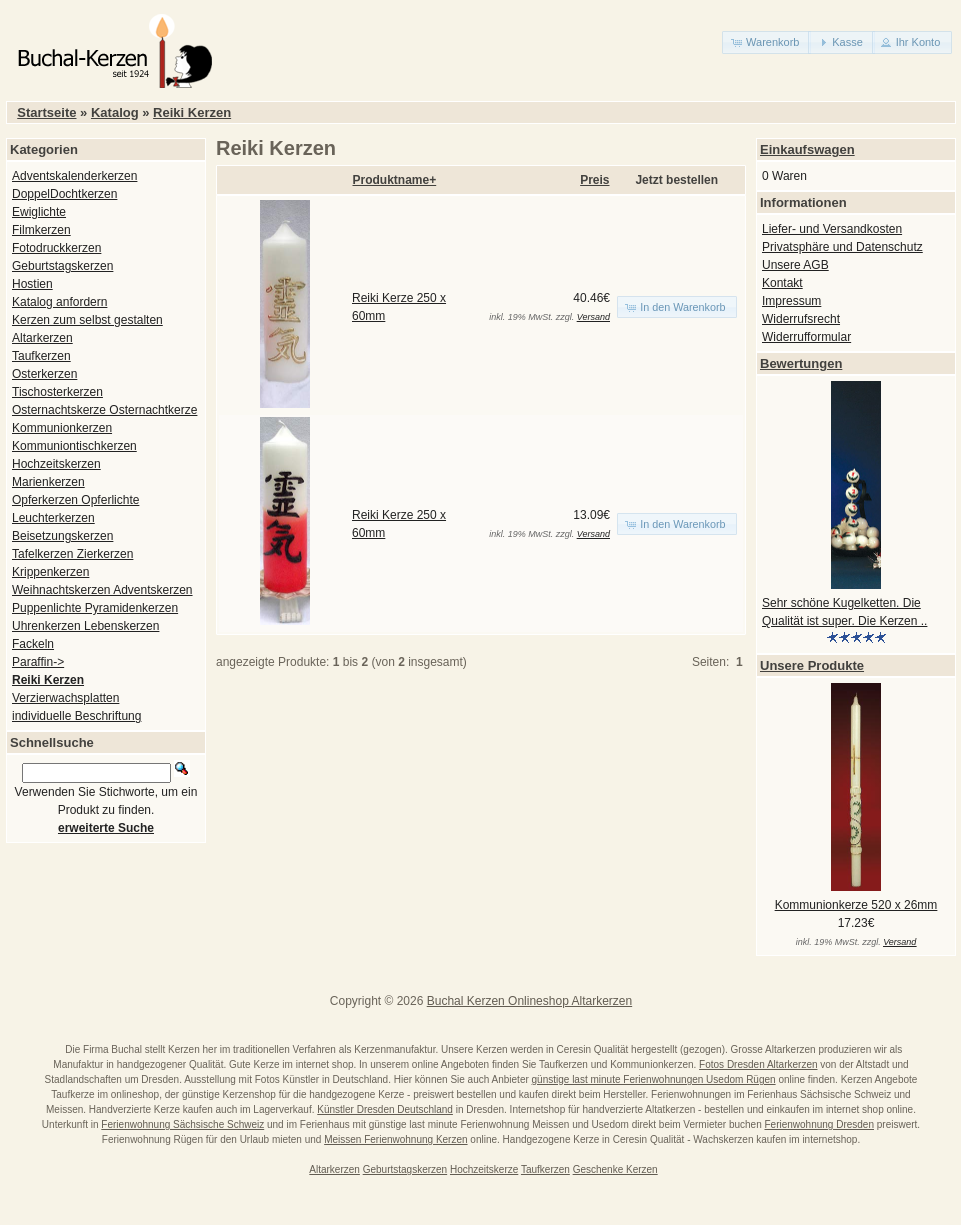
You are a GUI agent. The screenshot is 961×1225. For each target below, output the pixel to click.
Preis (594, 180)
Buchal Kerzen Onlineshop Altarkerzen (529, 1001)
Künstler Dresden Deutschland (385, 1109)
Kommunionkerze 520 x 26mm (856, 905)
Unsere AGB (795, 265)
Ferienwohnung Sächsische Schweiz (182, 1124)
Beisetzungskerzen (62, 536)
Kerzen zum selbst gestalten (87, 320)
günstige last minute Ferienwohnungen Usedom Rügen (654, 1079)
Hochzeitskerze (484, 1169)
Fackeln (33, 644)
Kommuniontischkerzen (74, 446)
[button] (766, 42)
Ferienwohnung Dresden (819, 1124)
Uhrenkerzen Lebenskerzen (85, 626)
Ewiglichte (39, 212)
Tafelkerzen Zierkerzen (72, 554)
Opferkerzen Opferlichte (75, 500)
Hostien (32, 284)
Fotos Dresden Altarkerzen (758, 1064)
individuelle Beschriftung (76, 716)
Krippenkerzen (50, 572)
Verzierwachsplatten (65, 698)
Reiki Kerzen (192, 112)
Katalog (115, 112)
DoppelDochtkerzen (64, 194)
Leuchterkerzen (53, 518)
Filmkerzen (41, 230)
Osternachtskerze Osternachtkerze (104, 410)
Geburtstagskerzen (62, 266)
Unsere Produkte (812, 665)
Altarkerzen (42, 338)
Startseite (46, 112)
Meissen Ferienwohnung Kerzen (395, 1139)
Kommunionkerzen (62, 428)
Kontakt (782, 283)
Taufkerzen (41, 356)
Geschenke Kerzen (615, 1169)
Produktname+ (395, 180)
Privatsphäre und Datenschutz (842, 247)
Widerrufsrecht (801, 319)
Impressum (791, 301)
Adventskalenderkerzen (74, 176)
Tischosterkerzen (57, 392)
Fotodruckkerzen (56, 248)
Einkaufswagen (807, 149)
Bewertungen (801, 363)
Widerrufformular (806, 337)
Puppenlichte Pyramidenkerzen (95, 608)
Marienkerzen (48, 482)
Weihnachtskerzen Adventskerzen (102, 590)
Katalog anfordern (59, 302)
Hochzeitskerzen (56, 464)
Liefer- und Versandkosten (832, 229)
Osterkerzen (44, 374)
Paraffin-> (38, 662)
